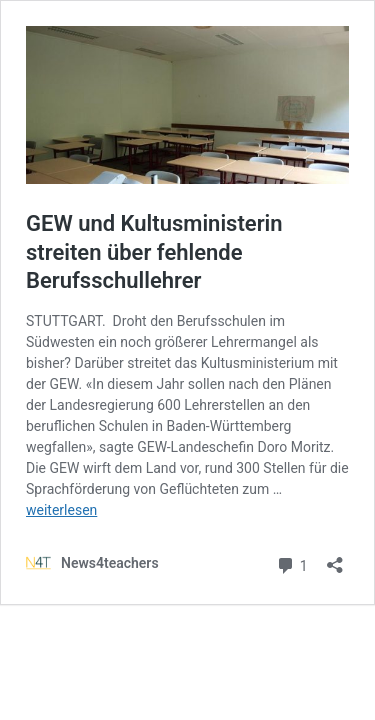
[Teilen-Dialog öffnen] (335, 558)
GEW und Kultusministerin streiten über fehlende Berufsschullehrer (154, 252)
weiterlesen (61, 510)
